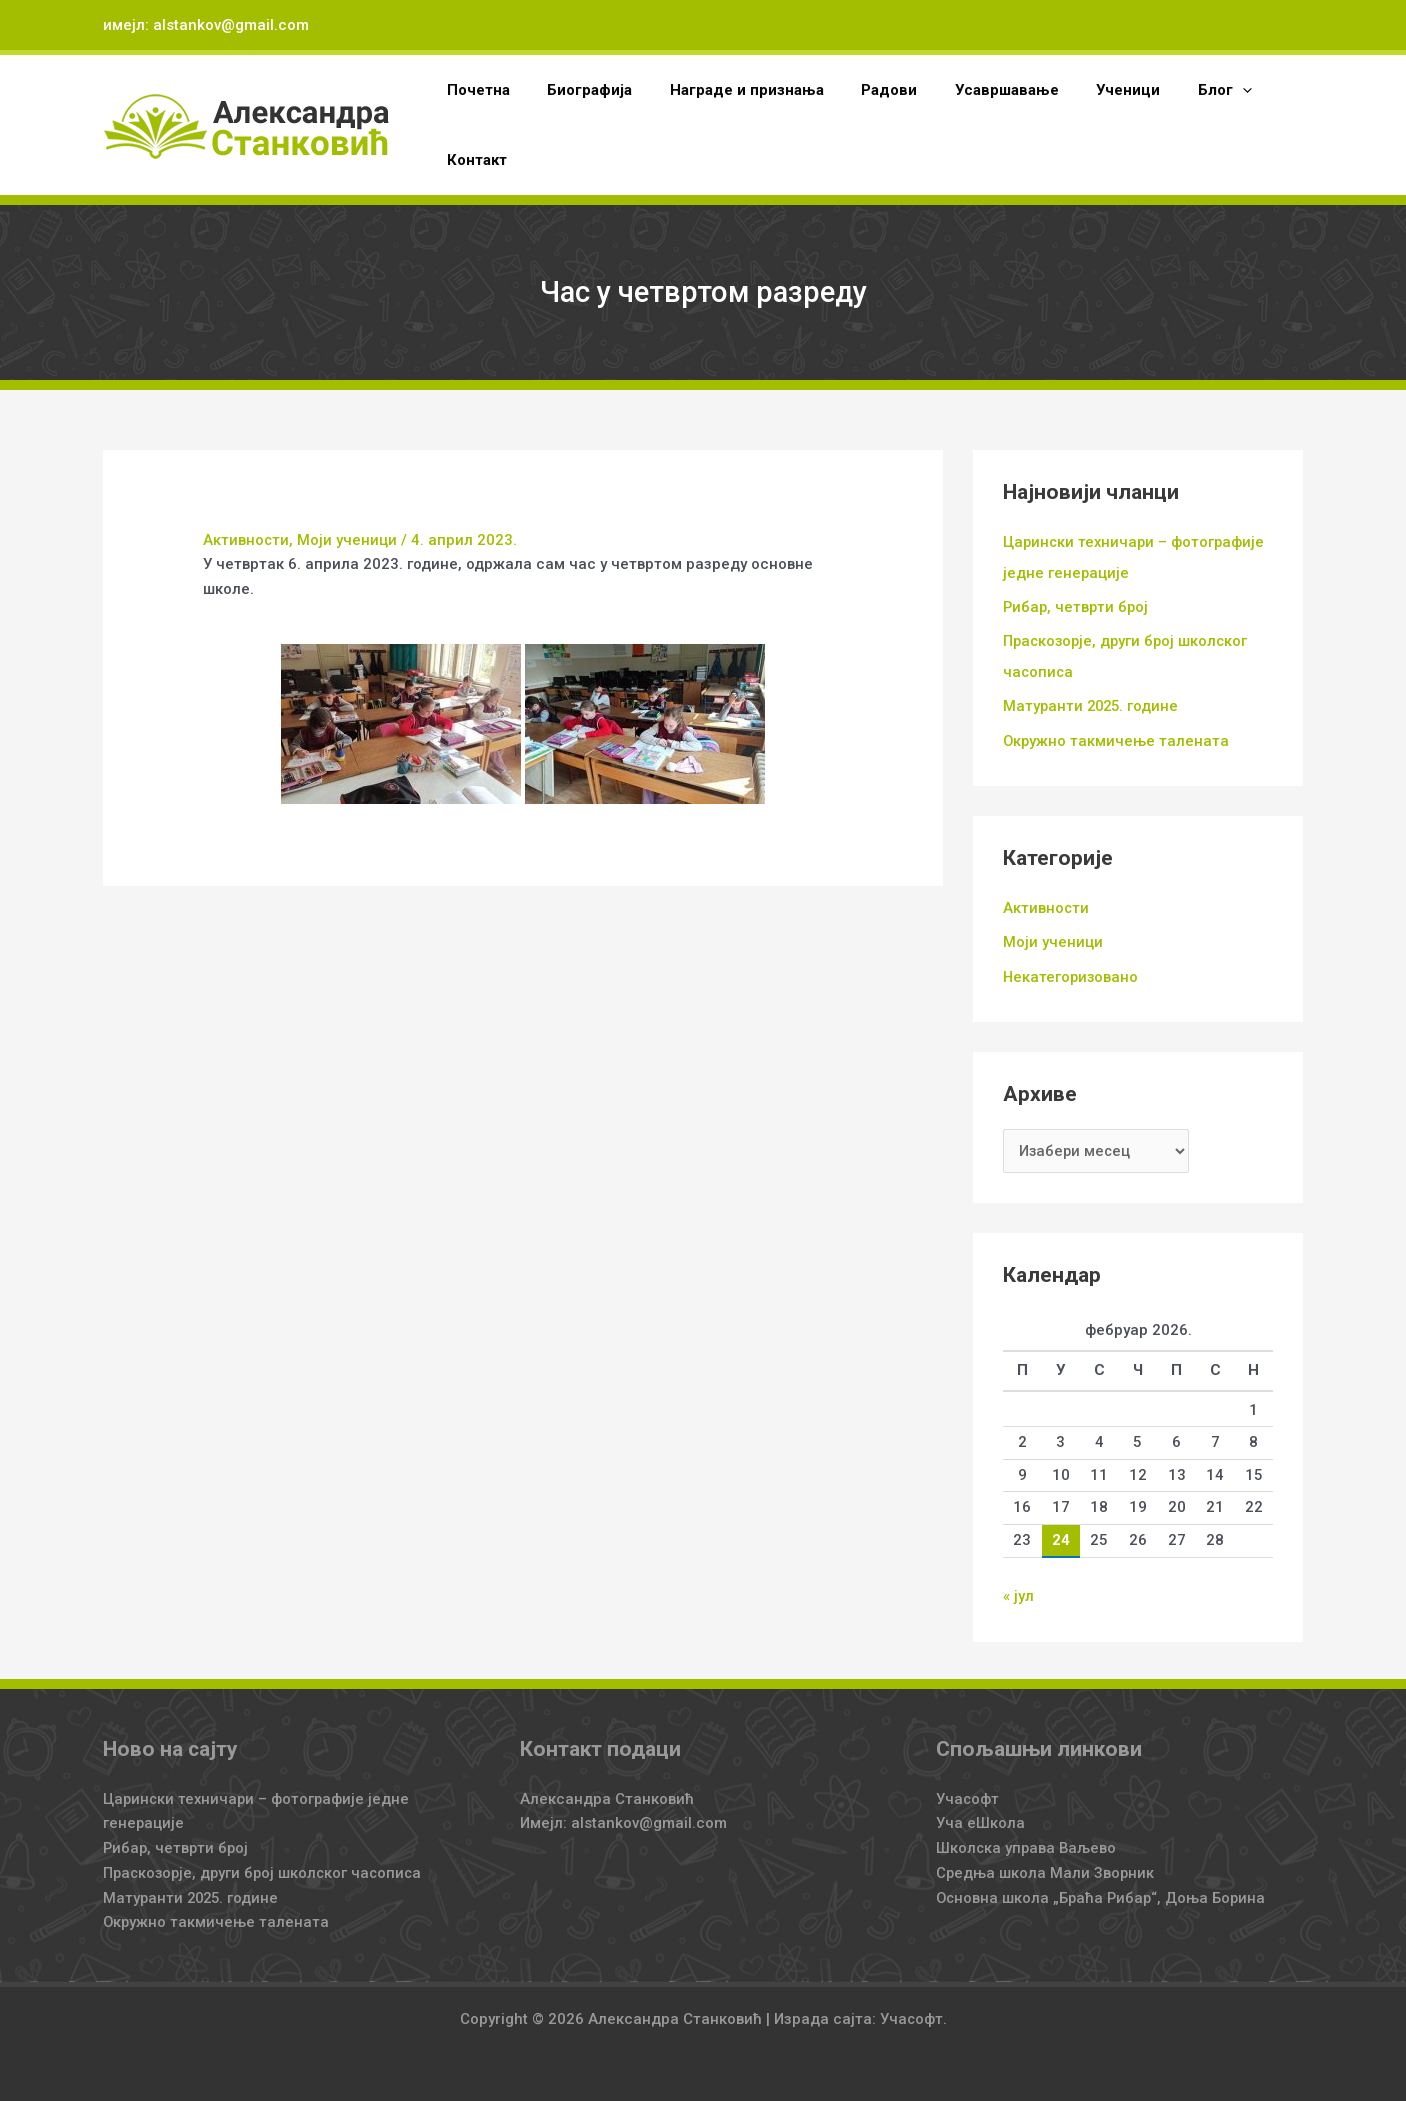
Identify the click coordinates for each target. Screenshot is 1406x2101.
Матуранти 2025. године (1093, 703)
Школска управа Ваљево (1027, 1842)
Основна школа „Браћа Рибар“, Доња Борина (1103, 1892)
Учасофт (968, 1793)
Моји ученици (348, 540)
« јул (1018, 1591)
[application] (1193, 90)
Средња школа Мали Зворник (1046, 1867)
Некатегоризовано (1072, 972)
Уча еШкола (980, 1817)
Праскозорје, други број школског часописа (266, 1867)
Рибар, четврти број (1077, 606)
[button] (1176, 90)
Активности (246, 540)
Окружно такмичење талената (1117, 737)
